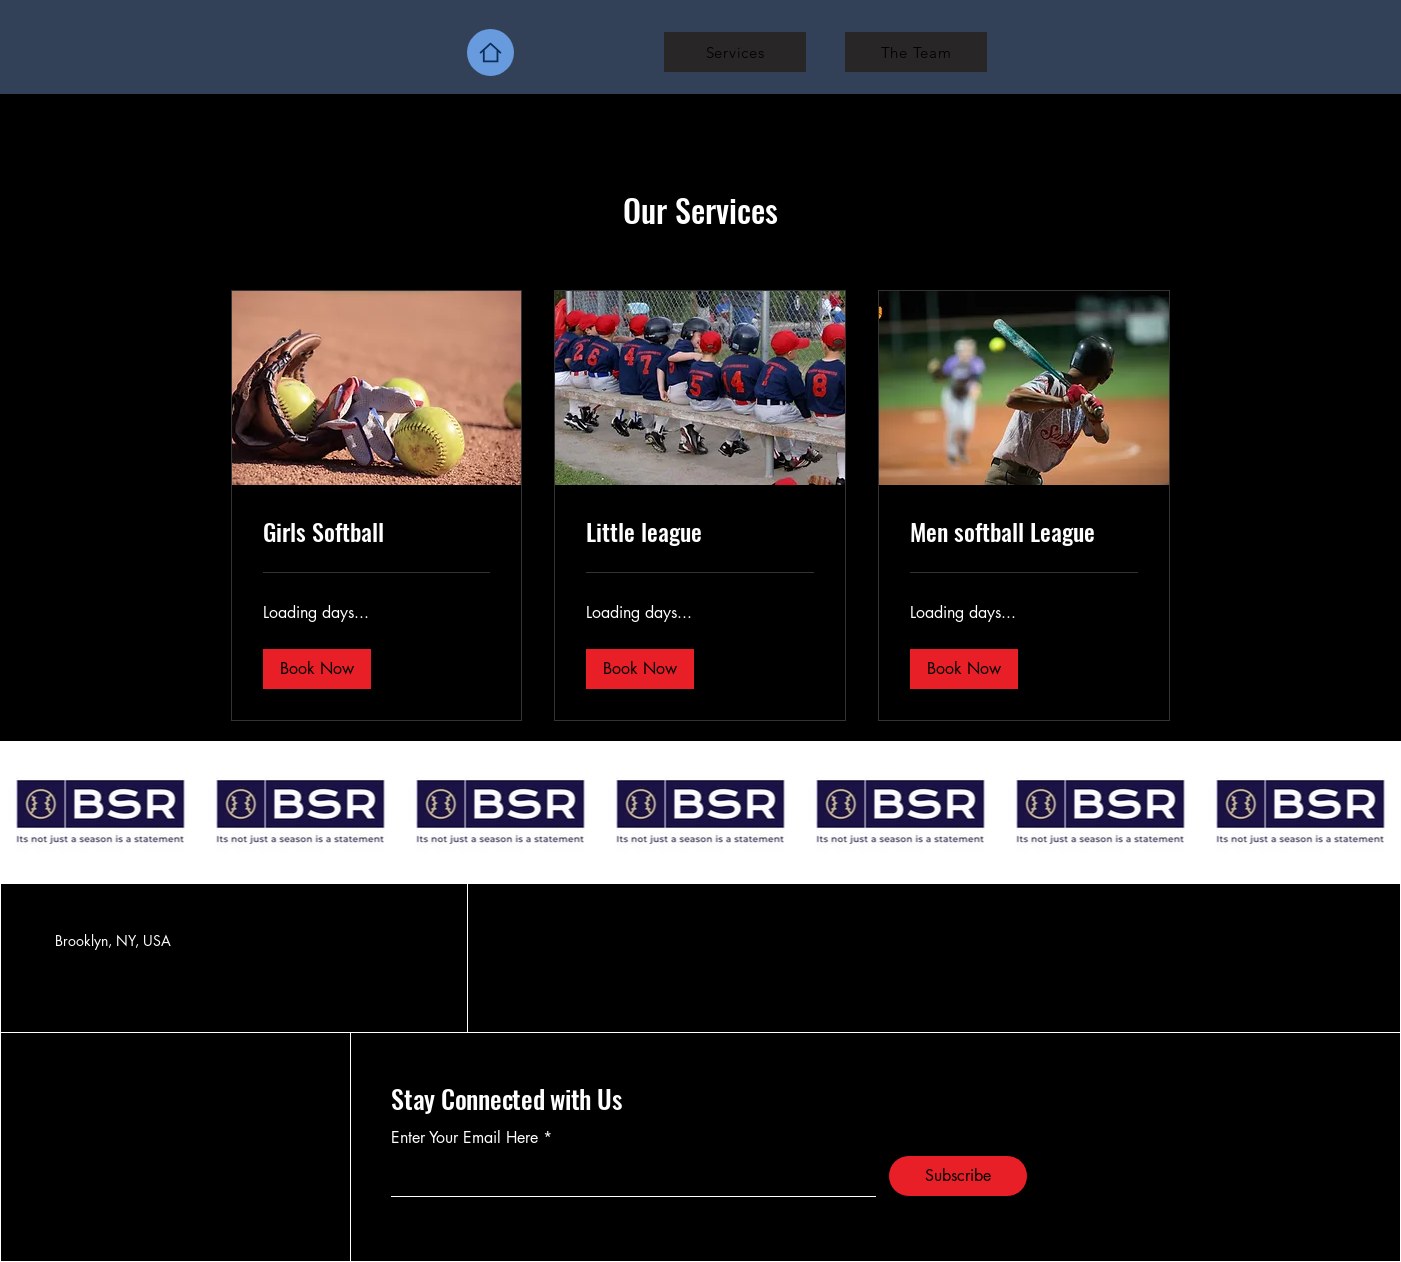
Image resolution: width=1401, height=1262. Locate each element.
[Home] (490, 52)
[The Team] (916, 52)
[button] (317, 669)
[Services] (735, 52)
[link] (377, 532)
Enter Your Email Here (464, 1138)
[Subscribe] (958, 1176)
